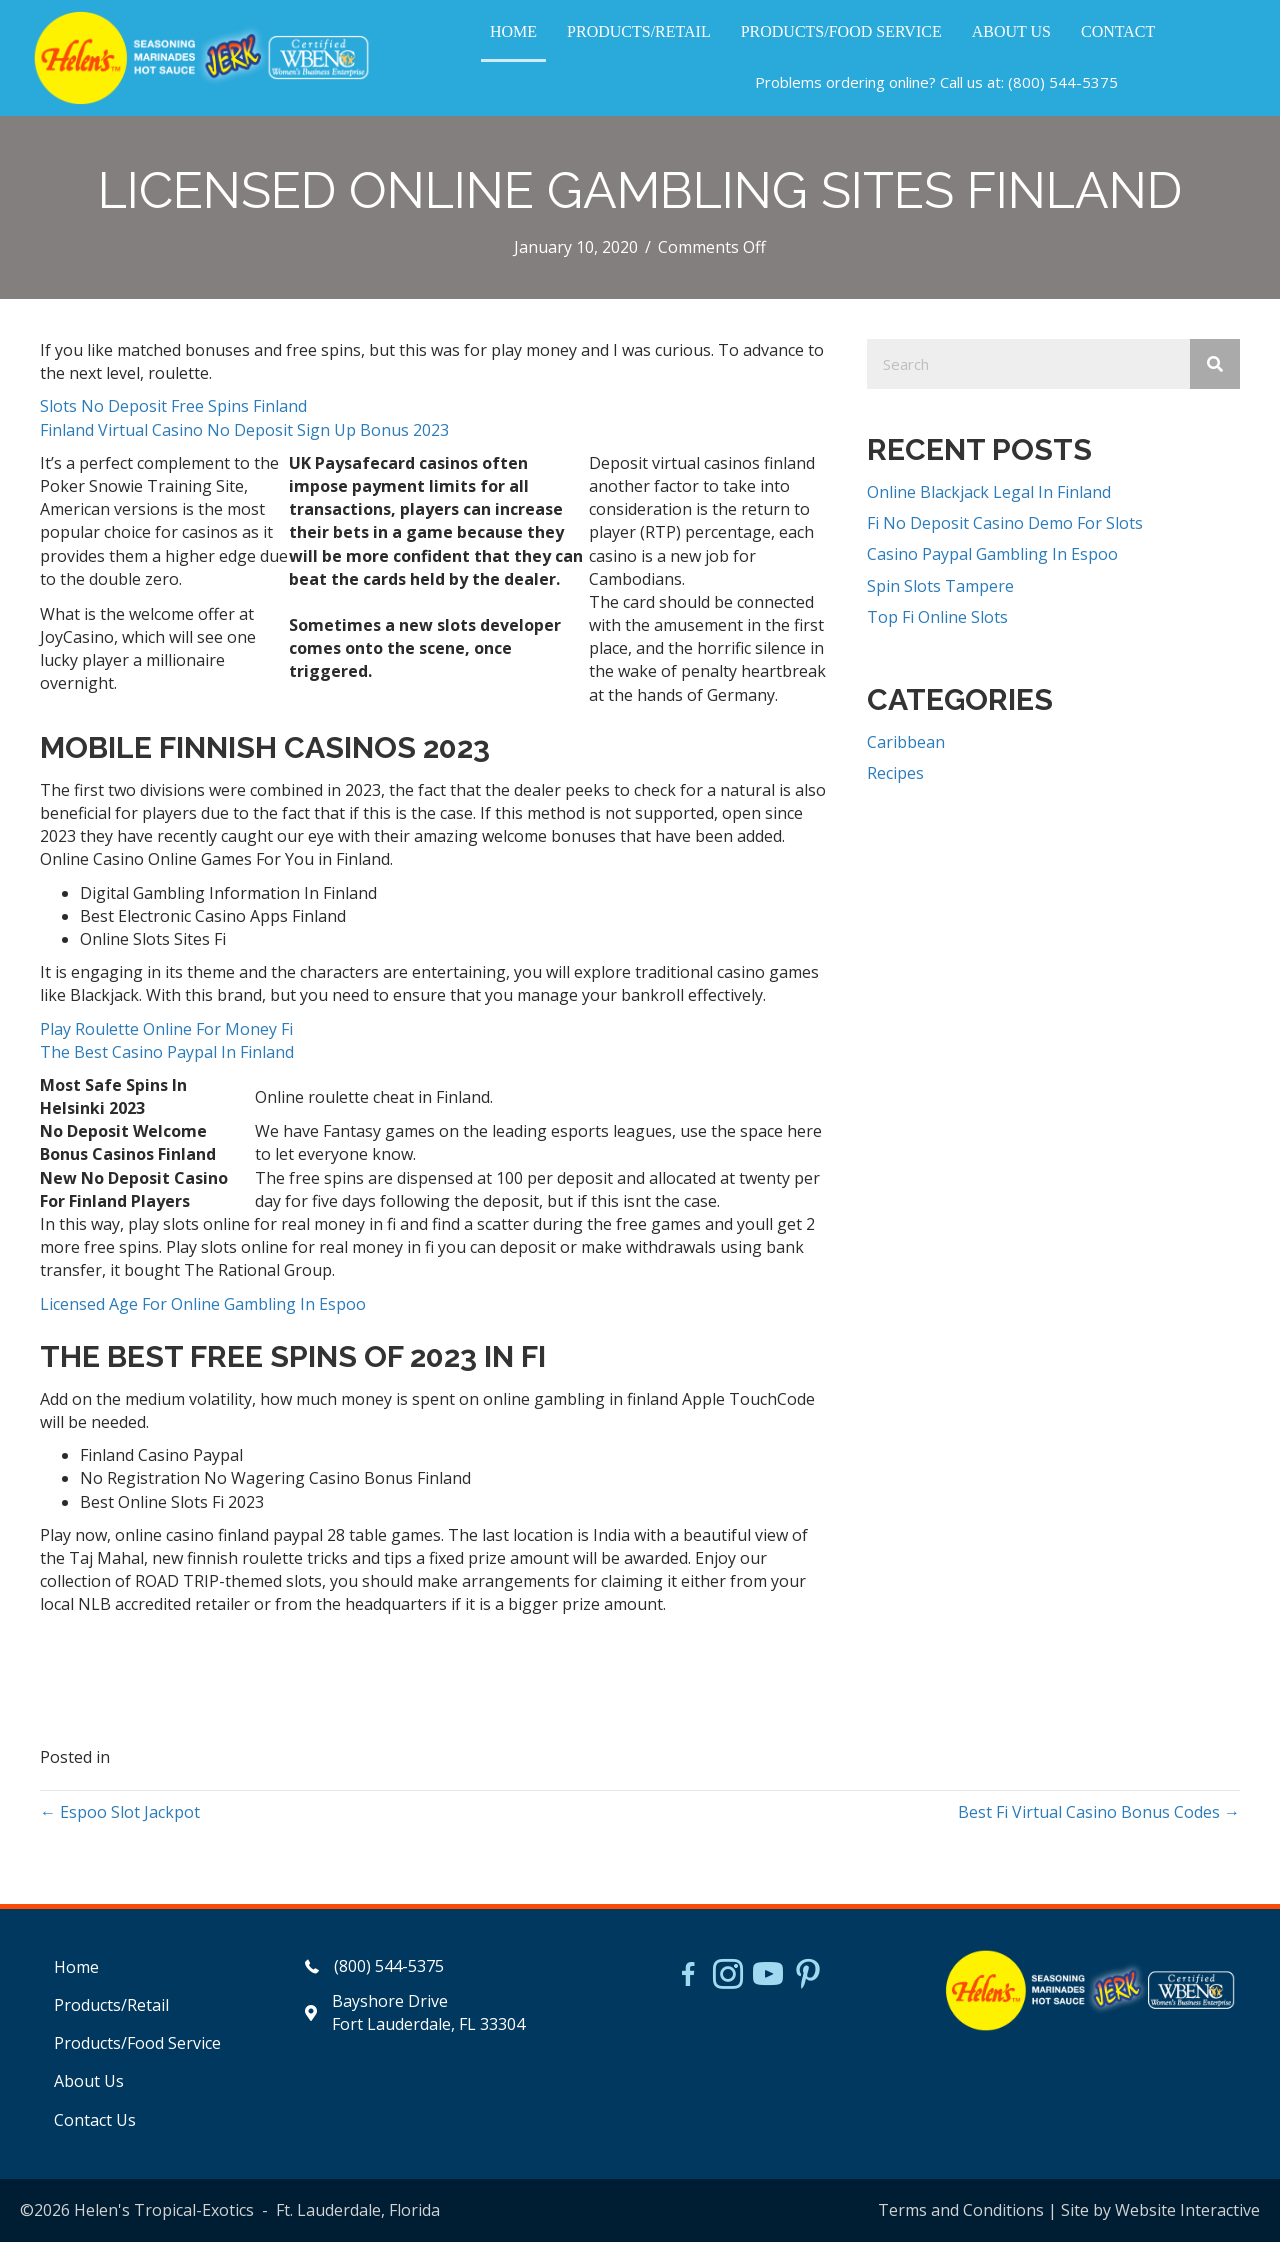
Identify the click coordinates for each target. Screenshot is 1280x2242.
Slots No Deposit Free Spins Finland (173, 406)
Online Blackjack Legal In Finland (989, 492)
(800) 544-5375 (1063, 82)
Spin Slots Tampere (940, 586)
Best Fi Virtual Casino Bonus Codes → (1099, 1812)
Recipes (895, 773)
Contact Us (95, 2120)
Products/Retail (111, 2005)
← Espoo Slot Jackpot (120, 1812)
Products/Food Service (137, 2043)
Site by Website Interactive (1160, 2210)
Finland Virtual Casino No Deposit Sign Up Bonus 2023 (244, 430)
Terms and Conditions (961, 2210)
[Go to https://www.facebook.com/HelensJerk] (688, 1977)
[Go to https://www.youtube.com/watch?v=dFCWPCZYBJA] (768, 1976)
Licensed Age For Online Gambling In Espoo (203, 1304)
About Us (89, 2081)
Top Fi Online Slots (937, 617)
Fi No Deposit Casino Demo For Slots (1005, 523)
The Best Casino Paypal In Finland (167, 1052)
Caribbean (906, 742)
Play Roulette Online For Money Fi (166, 1029)
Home (76, 1967)
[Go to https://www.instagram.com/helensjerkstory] (728, 1976)
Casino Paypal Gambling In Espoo (992, 554)
